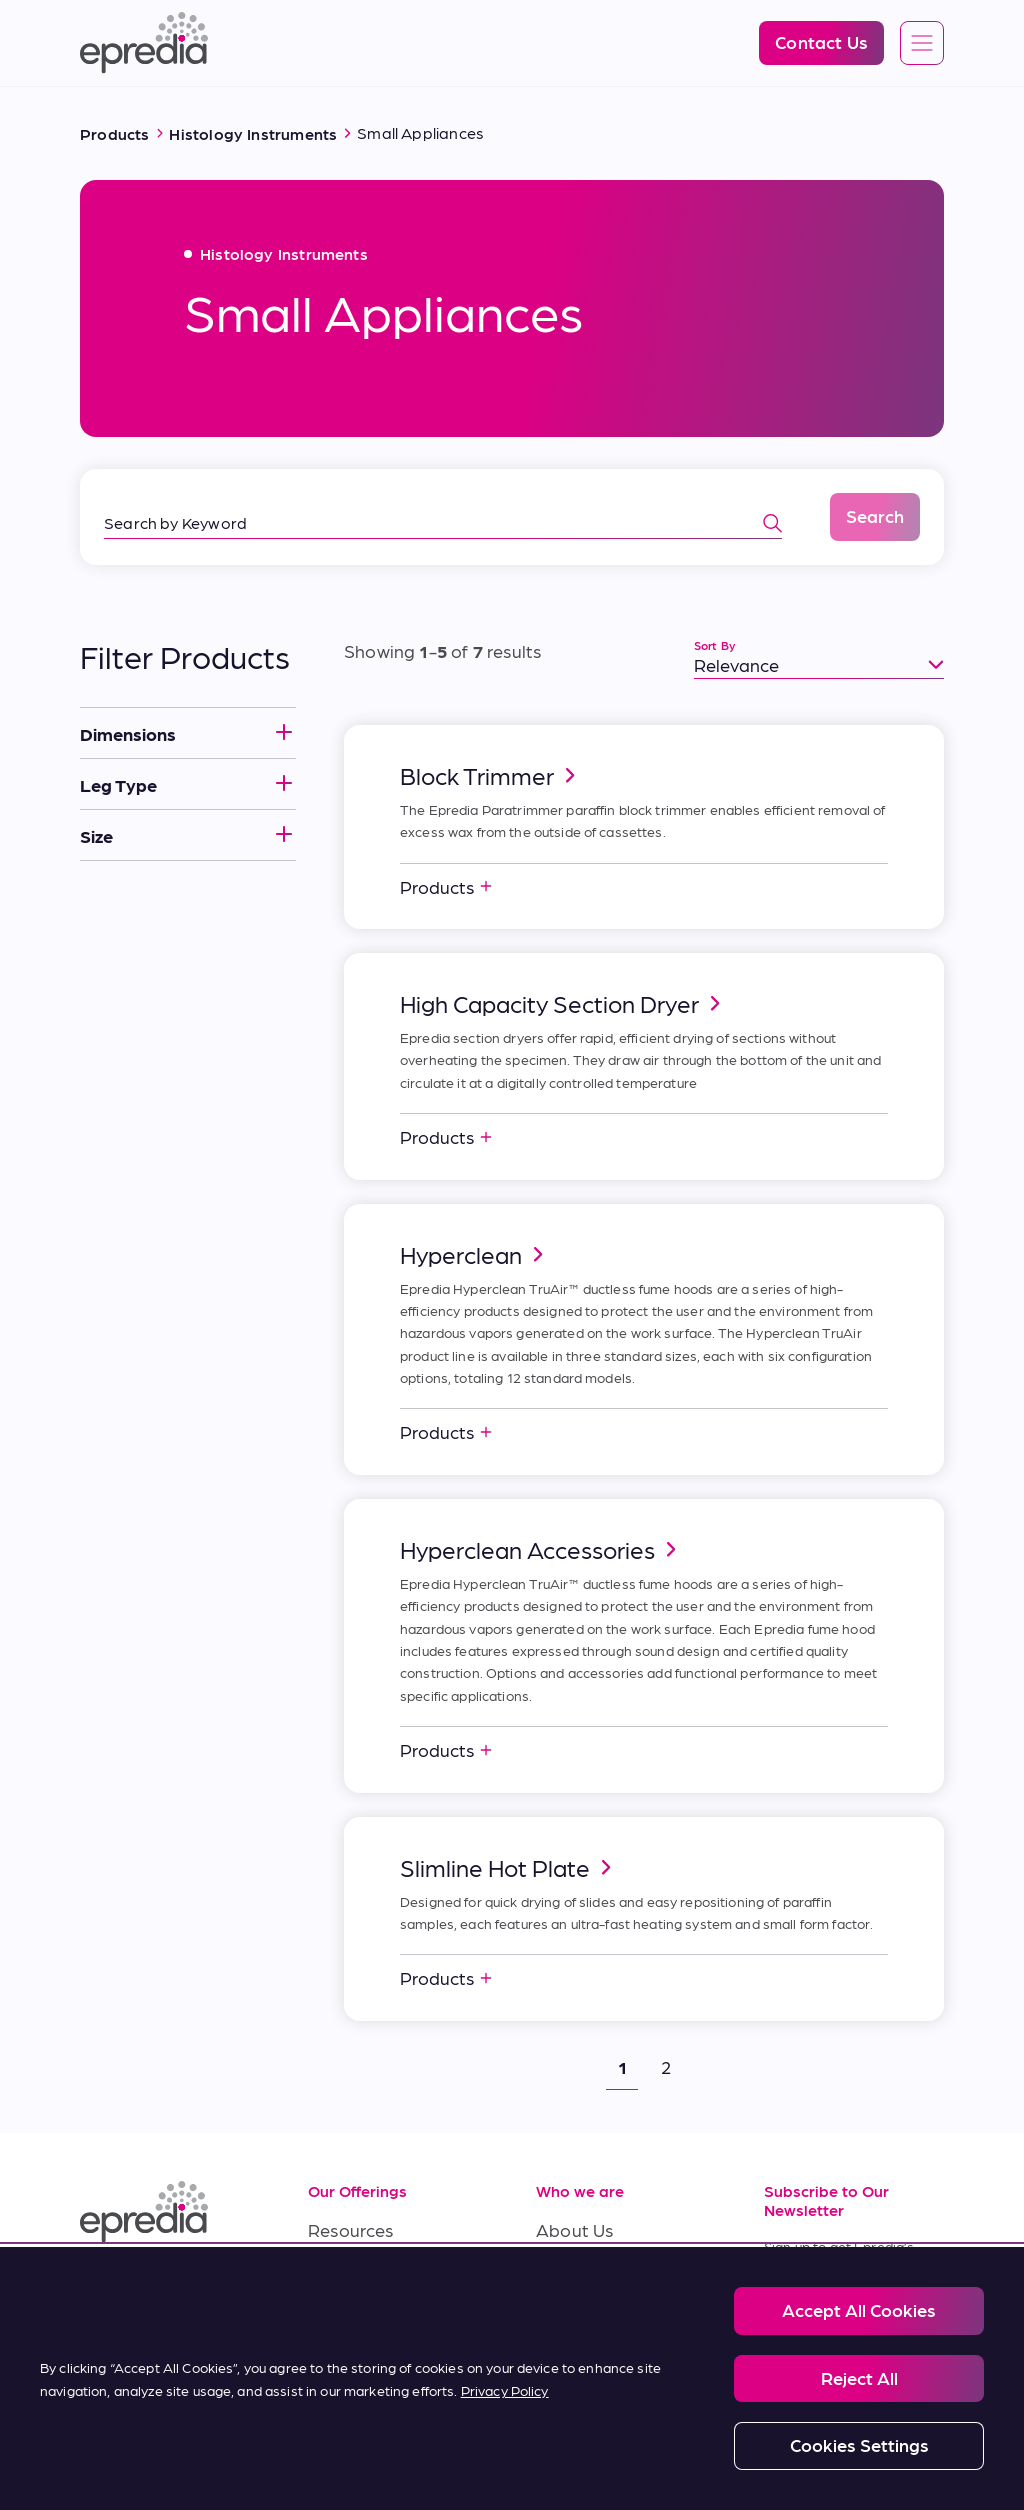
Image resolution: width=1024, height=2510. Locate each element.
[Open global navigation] (922, 44)
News (558, 2319)
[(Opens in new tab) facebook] (148, 2286)
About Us (574, 2229)
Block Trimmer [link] (491, 775)
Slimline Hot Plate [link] (509, 1867)
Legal (161, 2448)
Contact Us (582, 2364)
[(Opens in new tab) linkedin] (100, 2286)
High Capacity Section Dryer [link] (563, 1003)
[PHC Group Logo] (113, 2449)
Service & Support (381, 2274)
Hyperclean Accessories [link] (541, 1549)
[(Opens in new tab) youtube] (196, 2286)
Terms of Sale (363, 2319)
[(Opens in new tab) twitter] (100, 2334)
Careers (568, 2274)
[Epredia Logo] (144, 43)
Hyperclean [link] (475, 1254)
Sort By (714, 645)
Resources (351, 2229)
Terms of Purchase (384, 2364)
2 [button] (666, 2066)
